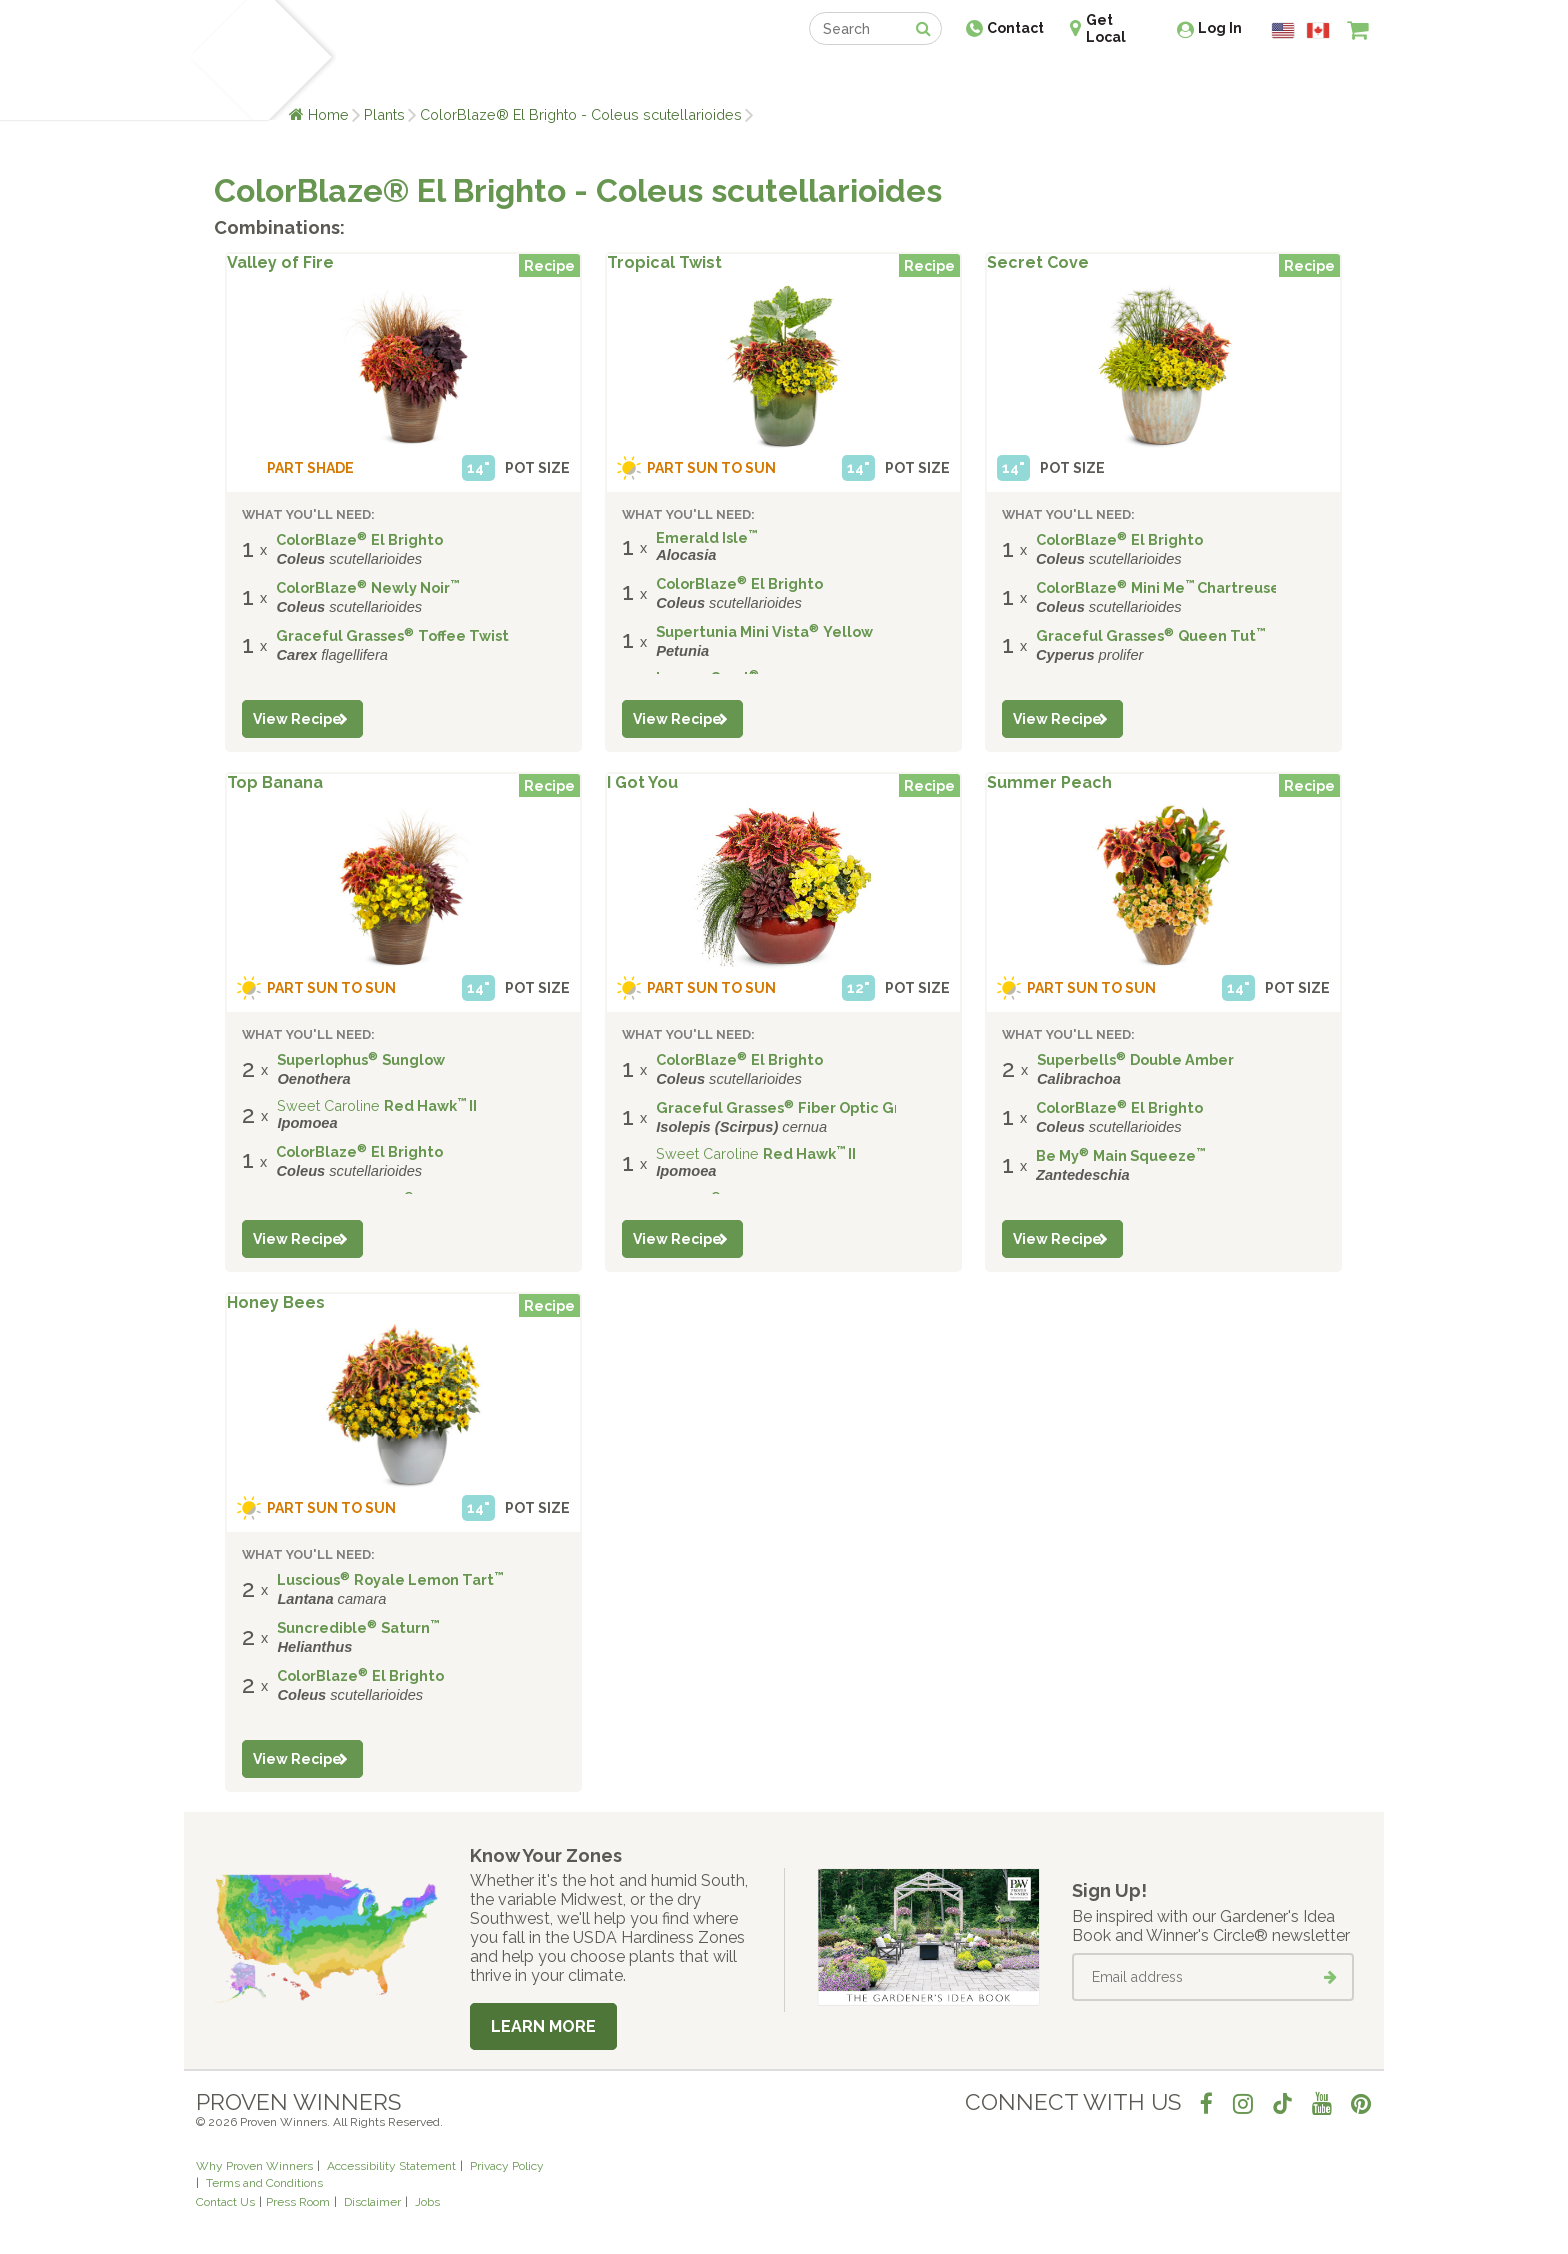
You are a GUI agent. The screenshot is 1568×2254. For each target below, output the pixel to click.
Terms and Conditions (264, 2183)
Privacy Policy (507, 2166)
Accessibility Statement (391, 2166)
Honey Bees (276, 1303)
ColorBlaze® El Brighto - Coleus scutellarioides (581, 114)
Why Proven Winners (254, 2166)
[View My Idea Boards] (1321, 80)
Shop (769, 77)
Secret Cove (1038, 263)
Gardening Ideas (540, 77)
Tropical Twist (664, 263)
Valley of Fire (280, 263)
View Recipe (297, 719)
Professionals (934, 77)
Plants (384, 114)
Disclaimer (372, 2202)
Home (328, 114)
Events (836, 77)
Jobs (427, 2202)
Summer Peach (1049, 783)
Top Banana (275, 783)
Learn (436, 77)
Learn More (543, 2026)
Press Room (298, 2202)
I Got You (642, 783)
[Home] (219, 60)
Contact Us (225, 2202)
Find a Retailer (675, 77)
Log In (1220, 28)
